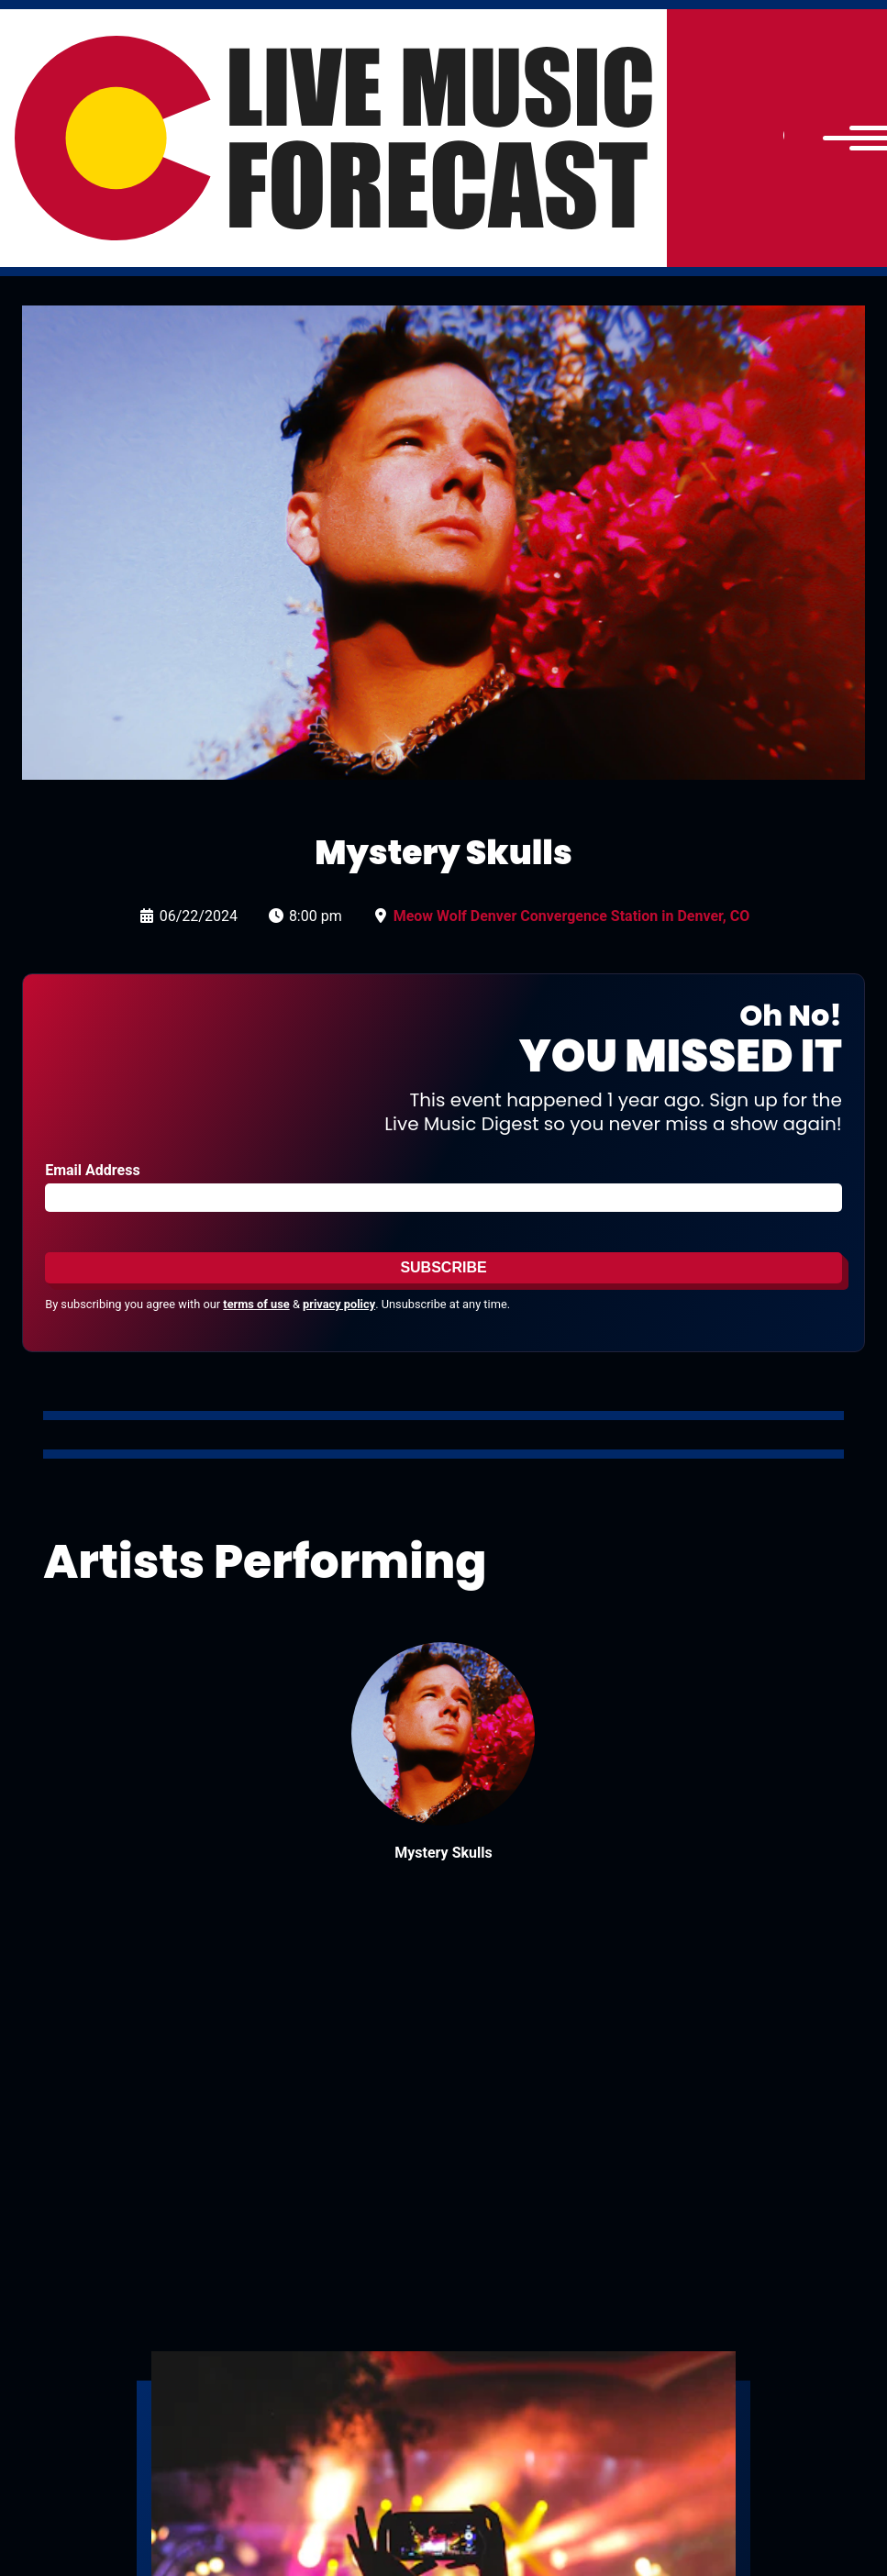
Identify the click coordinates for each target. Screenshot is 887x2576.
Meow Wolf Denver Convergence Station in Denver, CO (571, 916)
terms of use (256, 1304)
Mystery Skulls (443, 1852)
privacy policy (339, 1304)
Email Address (92, 1170)
